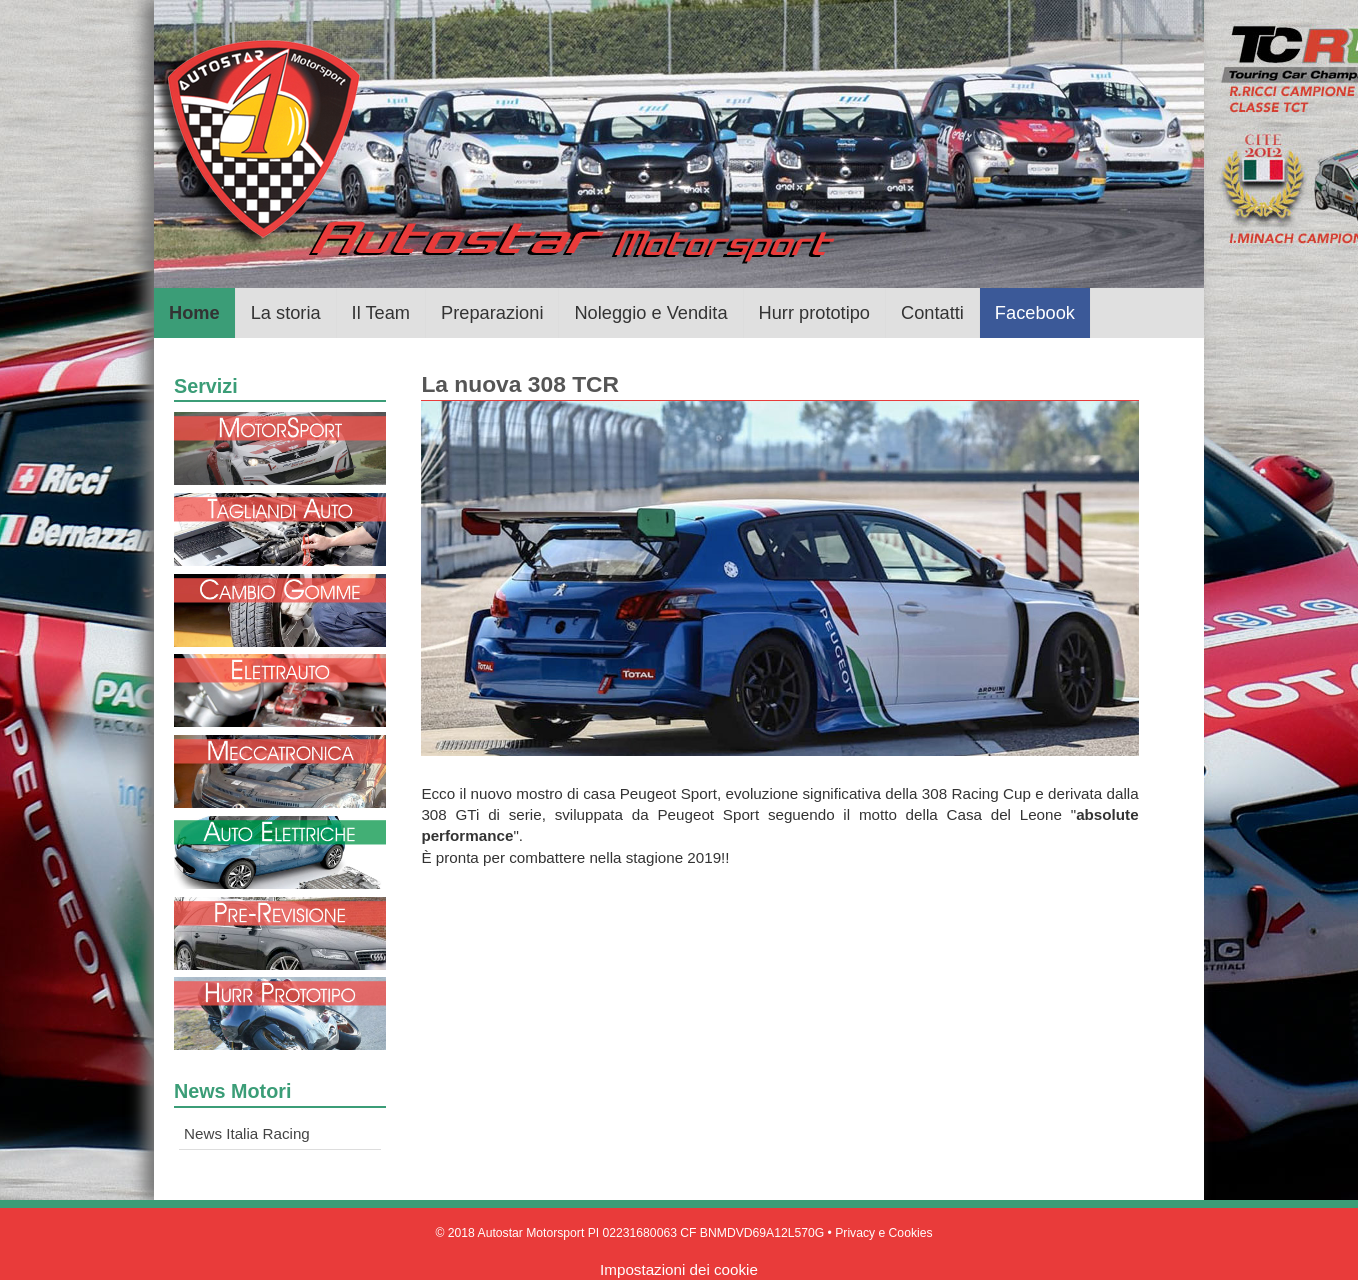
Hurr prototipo (814, 312)
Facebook (1035, 312)
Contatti (932, 312)
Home (194, 312)
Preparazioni (492, 312)
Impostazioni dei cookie (679, 1269)
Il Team (381, 312)
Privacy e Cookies (883, 1233)
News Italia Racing (247, 1133)
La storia (286, 312)
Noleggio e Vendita (650, 312)
